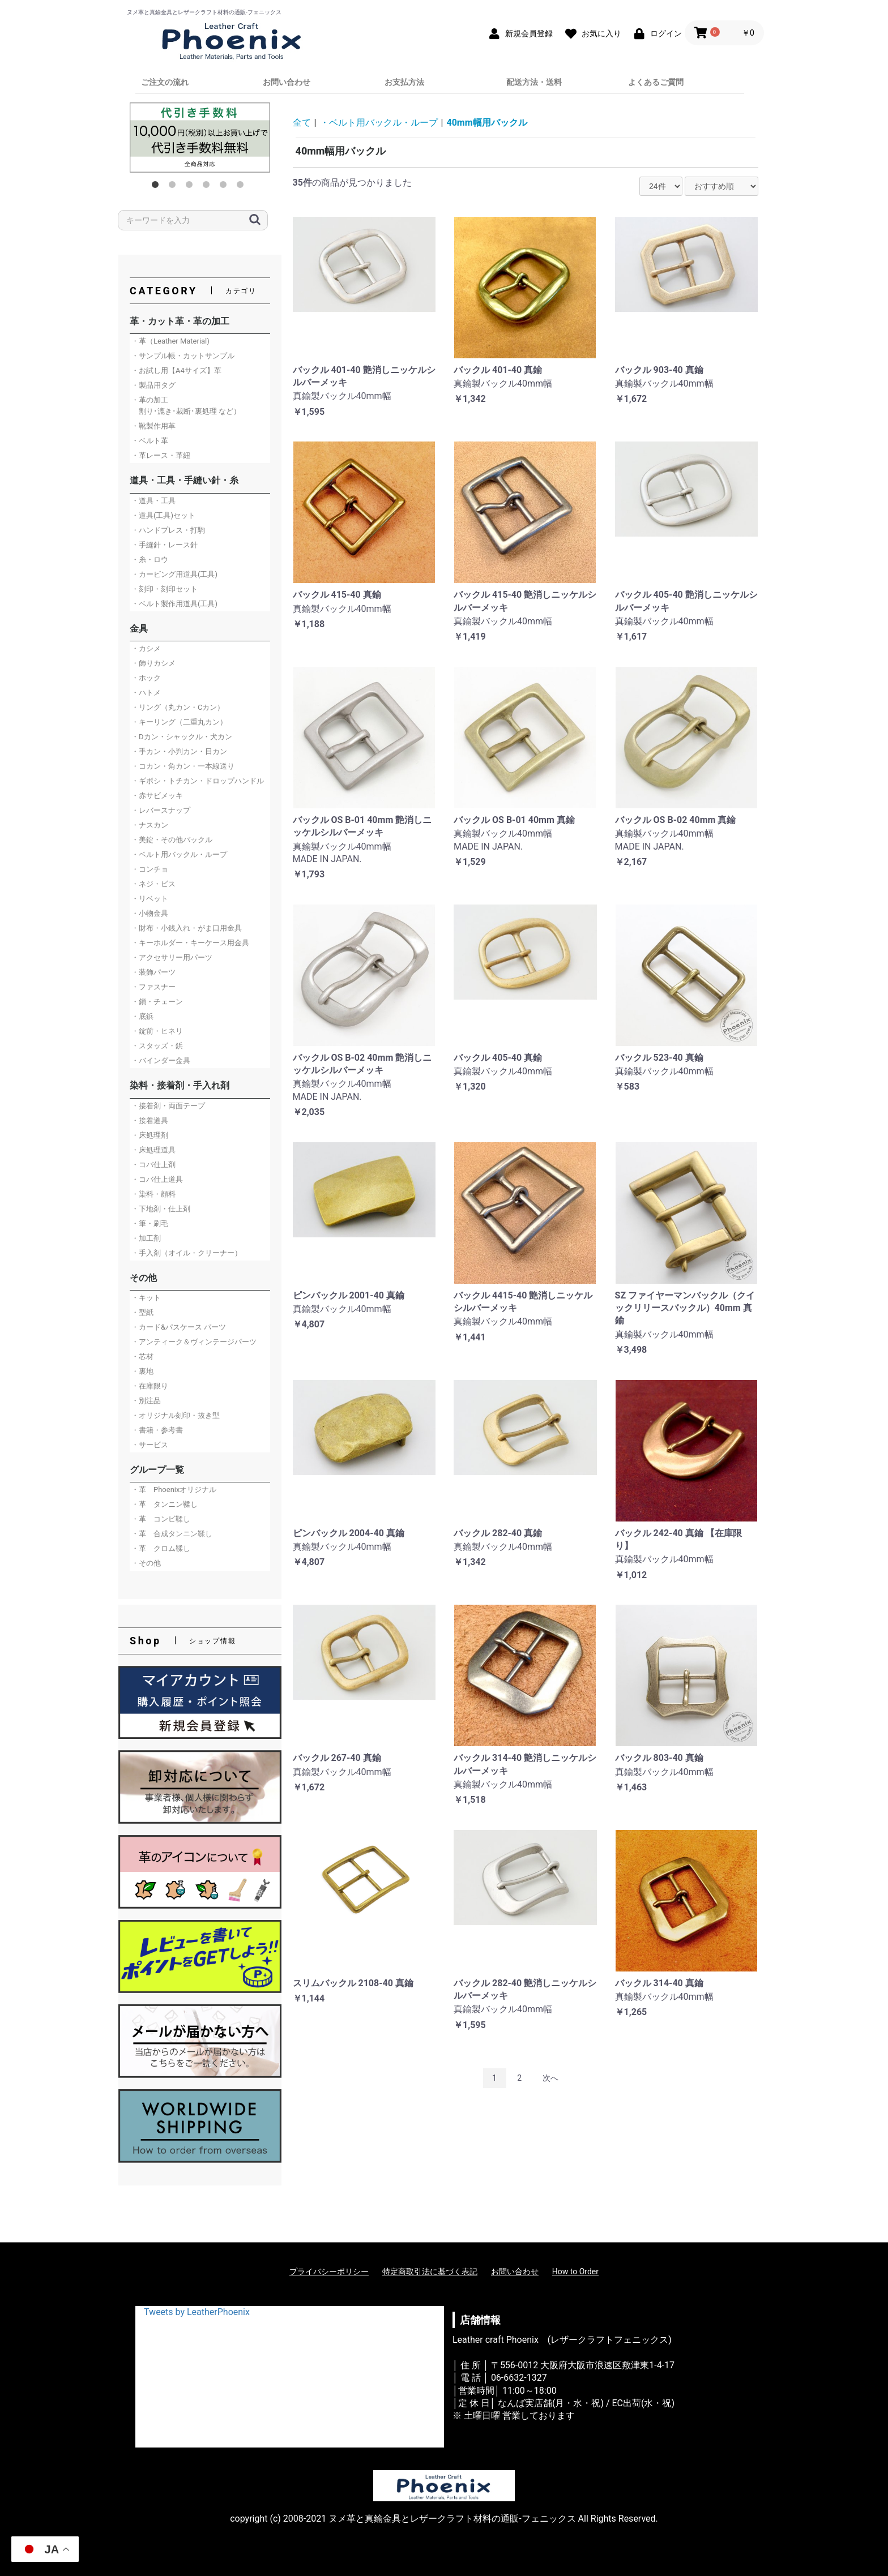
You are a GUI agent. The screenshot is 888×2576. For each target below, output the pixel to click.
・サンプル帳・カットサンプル (182, 356)
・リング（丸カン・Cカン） (177, 707)
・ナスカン (149, 825)
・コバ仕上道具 (157, 1179)
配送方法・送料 (534, 82)
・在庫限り (149, 1386)
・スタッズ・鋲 (157, 1045)
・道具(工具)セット (163, 515)
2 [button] (174, 186)
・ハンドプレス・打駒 (168, 530)
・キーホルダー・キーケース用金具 (190, 942)
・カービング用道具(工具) (174, 574)
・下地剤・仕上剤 (160, 1209)
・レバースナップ (160, 810)
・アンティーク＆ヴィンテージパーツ (194, 1342)
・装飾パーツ (153, 972)
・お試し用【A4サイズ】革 (176, 370)
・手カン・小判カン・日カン (179, 751)
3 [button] (191, 186)
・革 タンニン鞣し (164, 1504)
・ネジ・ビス (153, 884)
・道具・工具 (153, 500)
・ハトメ (146, 692)
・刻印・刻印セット (164, 589)
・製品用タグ (153, 385)
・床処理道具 (153, 1150)
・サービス (149, 1445)
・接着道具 (149, 1120)
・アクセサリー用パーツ (171, 957)
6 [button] (242, 186)
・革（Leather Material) (170, 341)
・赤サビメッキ (157, 795)
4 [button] (208, 186)
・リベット (149, 898)
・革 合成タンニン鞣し (171, 1533)
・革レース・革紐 (160, 455)
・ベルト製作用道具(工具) (174, 603)
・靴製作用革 (153, 426)
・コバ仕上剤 (153, 1164)
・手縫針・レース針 (164, 545)
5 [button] (225, 186)
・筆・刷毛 (149, 1223)
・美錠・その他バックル (171, 839)
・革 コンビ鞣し (160, 1519)
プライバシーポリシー (329, 2271)
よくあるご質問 (656, 82)
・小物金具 (149, 913)
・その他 (146, 1563)
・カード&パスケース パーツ (178, 1327)
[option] (200, 137)
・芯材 (142, 1356)
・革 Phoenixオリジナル (173, 1489)
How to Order (575, 2271)
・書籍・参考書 (157, 1430)
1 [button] (157, 186)
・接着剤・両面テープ (168, 1105)
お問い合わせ (286, 82)
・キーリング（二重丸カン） (179, 722)
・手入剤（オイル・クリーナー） (186, 1253)
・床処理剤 (149, 1135)
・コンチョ (149, 869)
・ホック (146, 678)
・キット (146, 1297)
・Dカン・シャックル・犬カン (181, 736)
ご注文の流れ (165, 82)
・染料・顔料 (153, 1194)
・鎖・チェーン (157, 1001)
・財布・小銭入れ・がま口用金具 (186, 928)
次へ (550, 2077)
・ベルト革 (149, 440)
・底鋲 (142, 1016)
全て (302, 122)
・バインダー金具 (160, 1060)
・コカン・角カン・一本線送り (182, 766)
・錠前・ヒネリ (157, 1031)
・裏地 (142, 1371)
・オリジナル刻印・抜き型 (175, 1415)
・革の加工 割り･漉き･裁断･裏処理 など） (186, 405)
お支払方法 (404, 82)
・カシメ (146, 648)
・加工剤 (146, 1238)
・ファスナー (153, 987)
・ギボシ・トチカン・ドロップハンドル (197, 781)
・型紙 (142, 1312)
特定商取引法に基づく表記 (429, 2271)
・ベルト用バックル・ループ (179, 854)
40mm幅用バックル (487, 122)
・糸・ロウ (149, 559)
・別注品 (146, 1400)
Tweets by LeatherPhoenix (197, 2312)
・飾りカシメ (153, 663)
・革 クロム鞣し (160, 1548)
